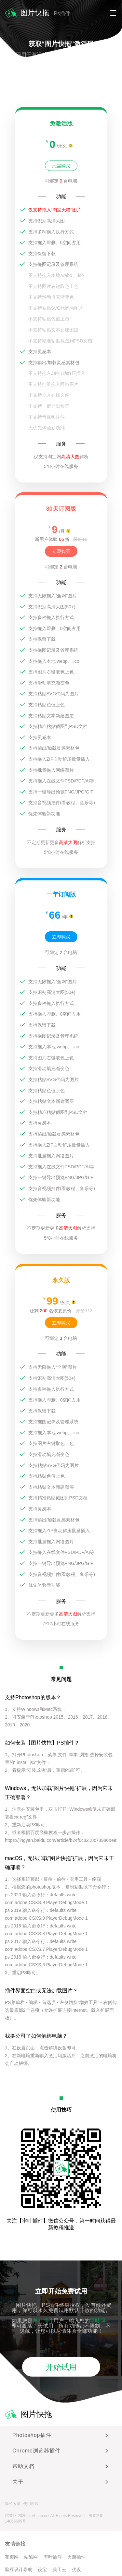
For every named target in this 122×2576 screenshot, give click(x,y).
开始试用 (61, 2367)
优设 (76, 2569)
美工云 (59, 2569)
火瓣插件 (76, 2556)
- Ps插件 (59, 13)
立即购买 (61, 551)
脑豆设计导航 (18, 2569)
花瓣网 (12, 2556)
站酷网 (31, 2556)
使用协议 (31, 2503)
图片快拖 (28, 2415)
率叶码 (97, 2320)
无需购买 (61, 165)
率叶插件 (43, 2320)
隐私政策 (12, 2503)
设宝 (42, 2569)
